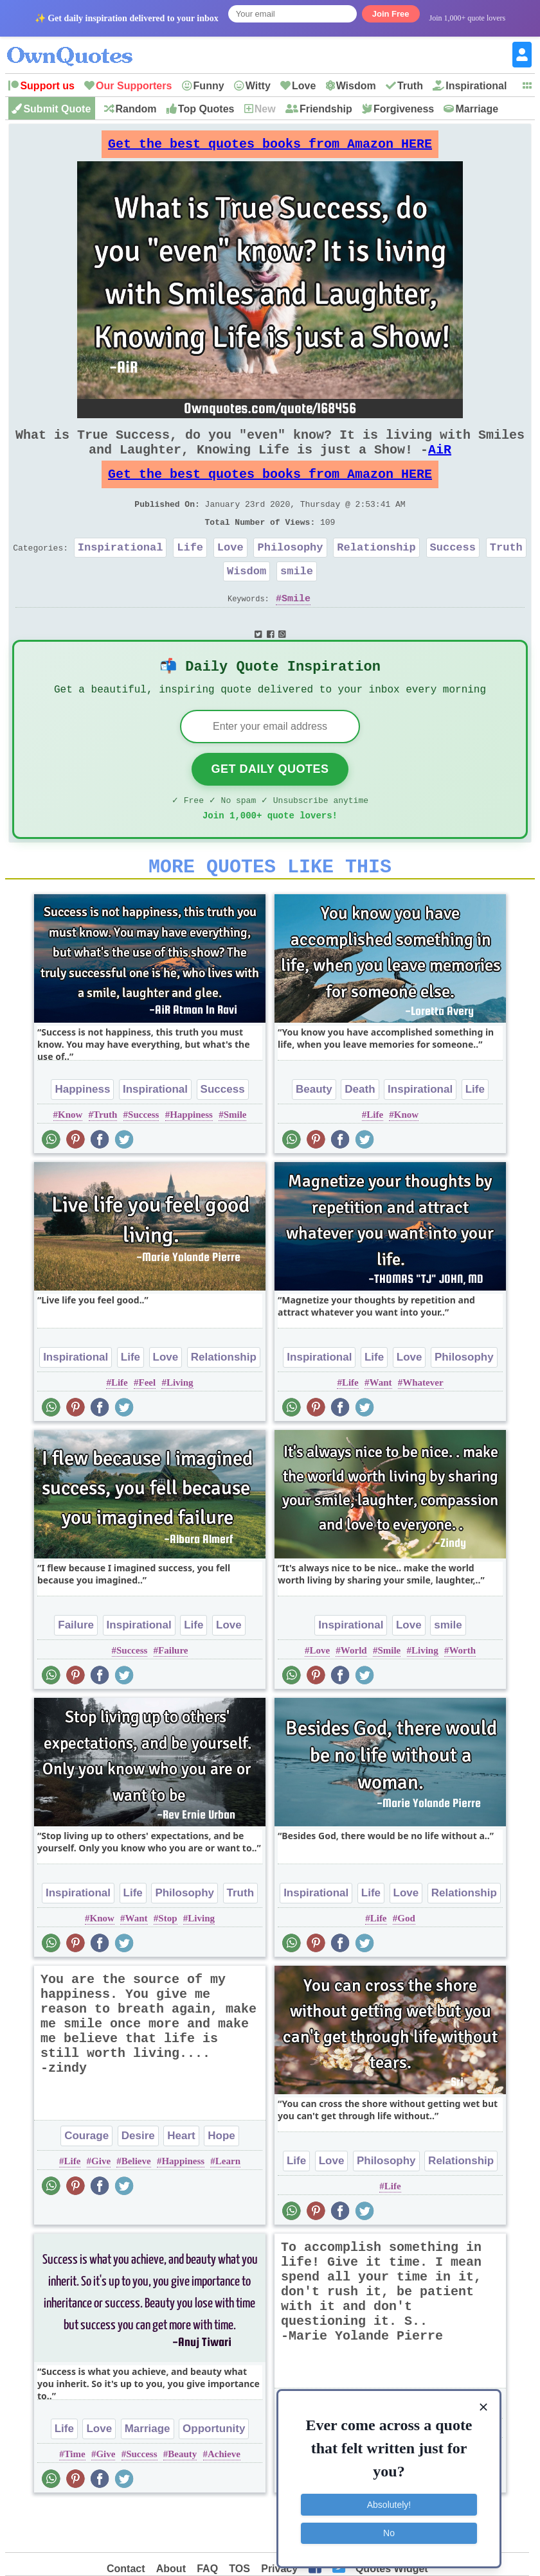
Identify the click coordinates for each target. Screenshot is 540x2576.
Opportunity (214, 2473)
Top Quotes (206, 108)
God (406, 1963)
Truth (410, 85)
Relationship (376, 572)
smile (296, 599)
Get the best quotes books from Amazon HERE (270, 147)
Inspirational (476, 85)
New (265, 108)
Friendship (326, 108)
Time (75, 2499)
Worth (462, 1695)
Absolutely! (389, 2499)
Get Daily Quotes (269, 806)
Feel (147, 1427)
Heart (181, 2181)
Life (190, 572)
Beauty (314, 1134)
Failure (76, 1670)
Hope (221, 2181)
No (389, 2528)
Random (136, 108)
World (354, 1695)
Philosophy (290, 572)
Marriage (476, 108)
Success (453, 572)
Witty (258, 85)
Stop (167, 1963)
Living (180, 1427)
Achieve (224, 2499)
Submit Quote (57, 108)
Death (360, 1134)
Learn (227, 2206)
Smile (296, 628)
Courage (86, 2181)
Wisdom (356, 85)
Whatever (422, 1427)
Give (101, 2206)
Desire (138, 2181)
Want (381, 1427)
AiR (439, 462)
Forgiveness (404, 108)
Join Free (391, 14)
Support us (47, 85)
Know (70, 1159)
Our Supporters (134, 85)
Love (304, 85)
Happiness (82, 1134)
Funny (209, 85)
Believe (136, 2206)
